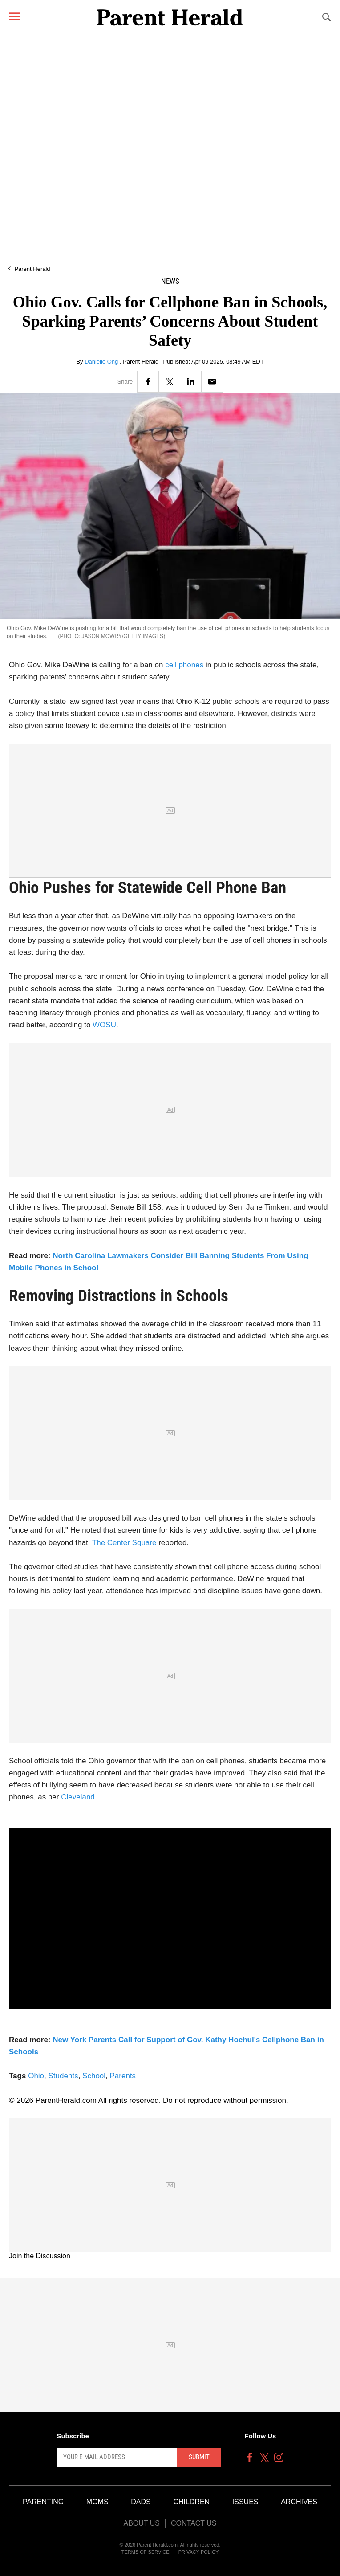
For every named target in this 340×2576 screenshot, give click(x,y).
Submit (199, 2457)
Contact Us (194, 2523)
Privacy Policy (198, 2552)
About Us (141, 2523)
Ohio (36, 2076)
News (170, 281)
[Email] (212, 382)
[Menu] (14, 16)
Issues (245, 2502)
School (93, 2076)
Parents (123, 2076)
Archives (299, 2502)
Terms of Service (145, 2552)
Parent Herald (32, 269)
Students (63, 2076)
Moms (97, 2502)
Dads (140, 2502)
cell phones (184, 665)
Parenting (43, 2502)
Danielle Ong (102, 361)
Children (191, 2502)
